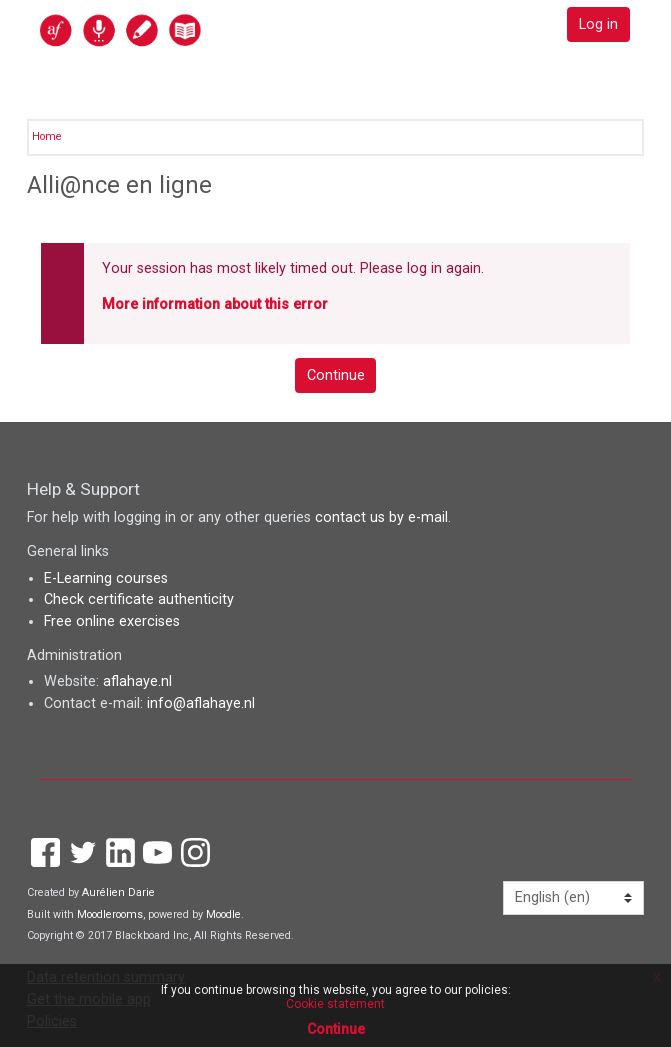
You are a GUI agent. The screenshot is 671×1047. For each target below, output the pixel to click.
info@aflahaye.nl (201, 703)
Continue (336, 375)
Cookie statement (335, 1004)
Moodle (223, 914)
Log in (598, 24)
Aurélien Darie (118, 892)
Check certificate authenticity (139, 599)
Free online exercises (112, 621)
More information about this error (215, 304)
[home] (164, 29)
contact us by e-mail (381, 517)
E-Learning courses (106, 578)
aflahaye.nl (137, 681)
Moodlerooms (110, 914)
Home (47, 136)
